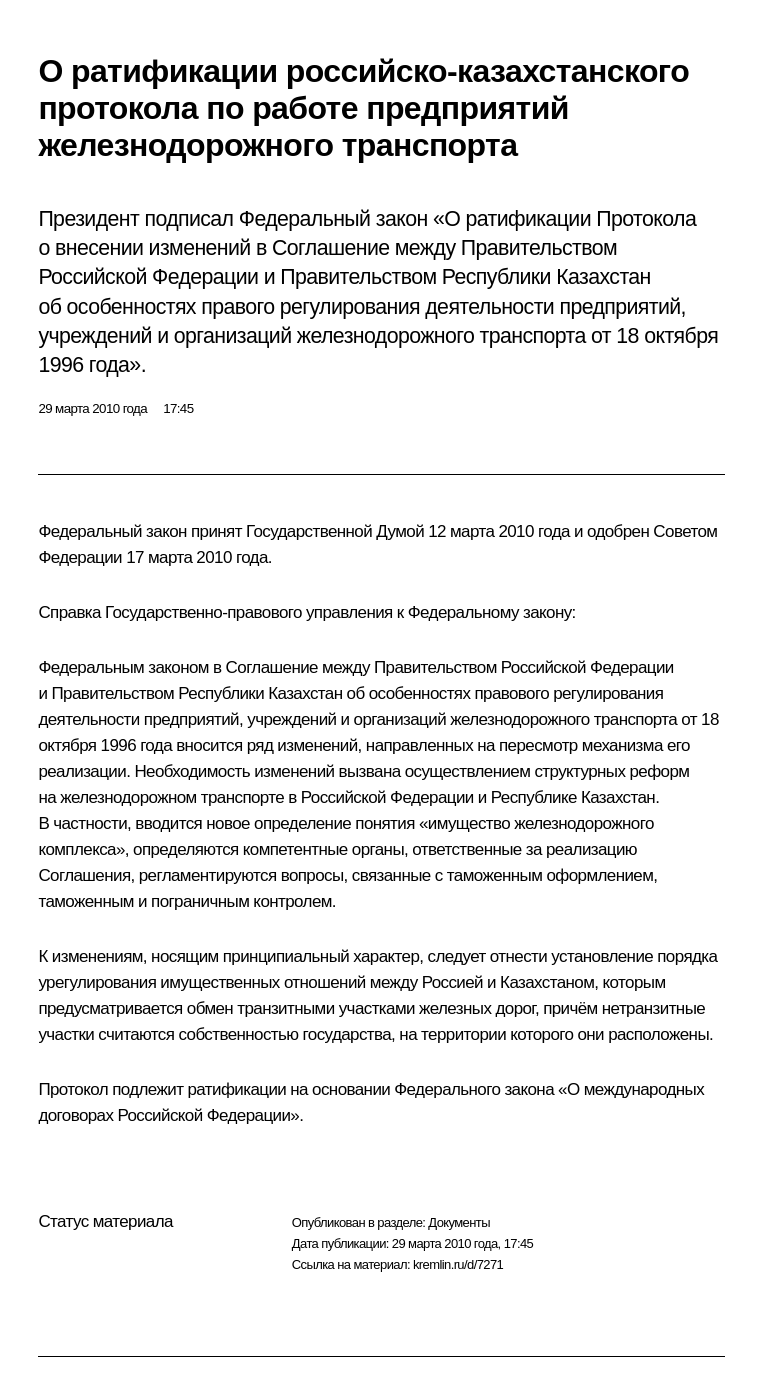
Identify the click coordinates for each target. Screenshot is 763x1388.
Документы (459, 1222)
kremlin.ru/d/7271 (458, 1264)
